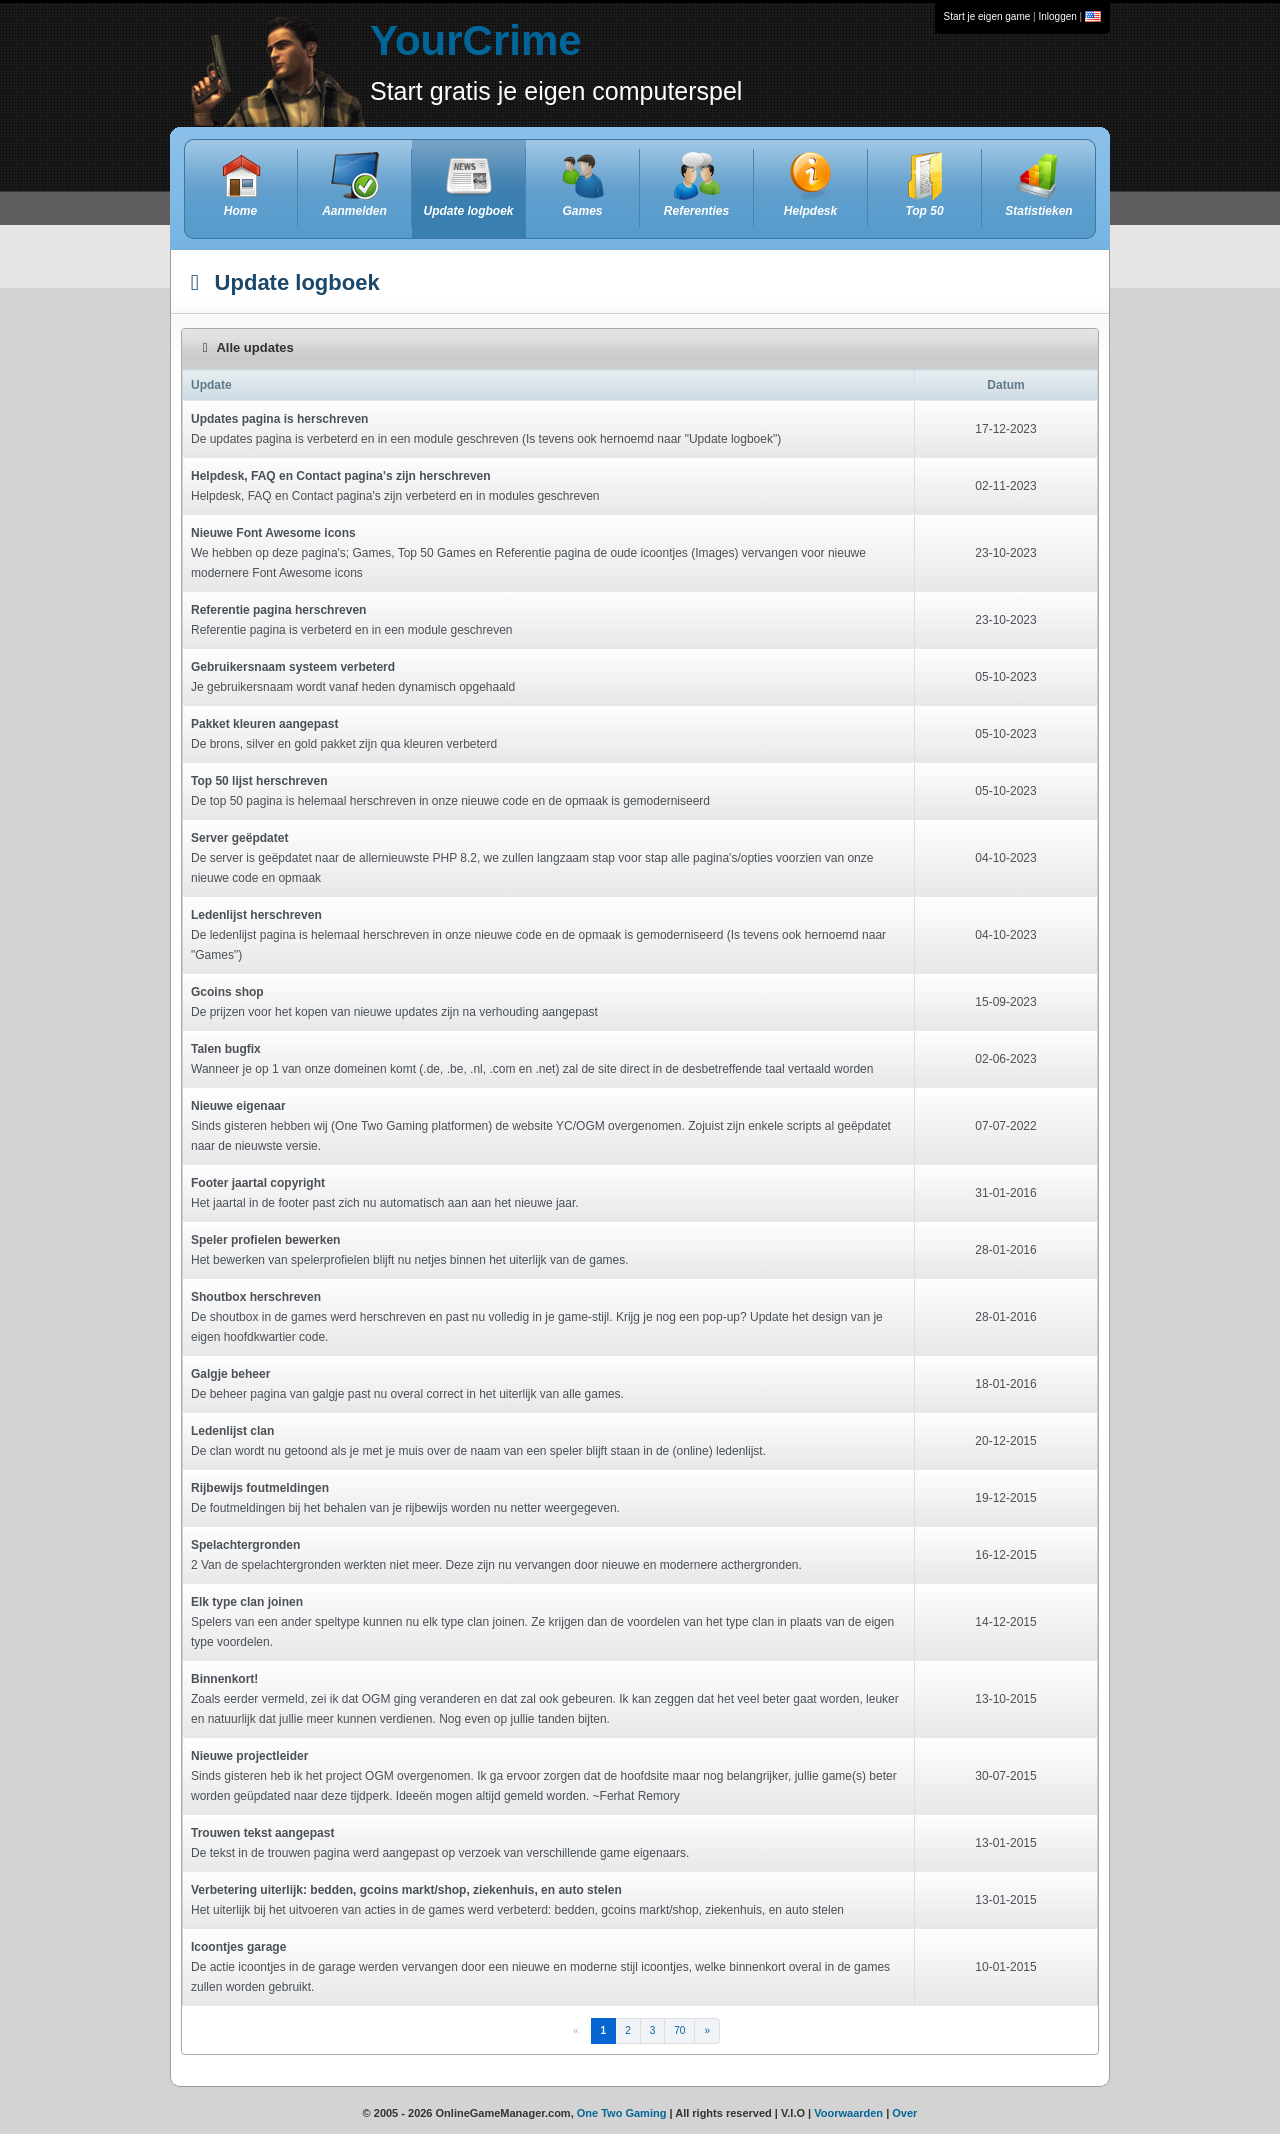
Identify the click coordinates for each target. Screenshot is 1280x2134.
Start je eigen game (987, 16)
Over (904, 2113)
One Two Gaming (622, 2113)
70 (679, 2030)
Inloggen (1057, 16)
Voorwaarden (848, 2113)
